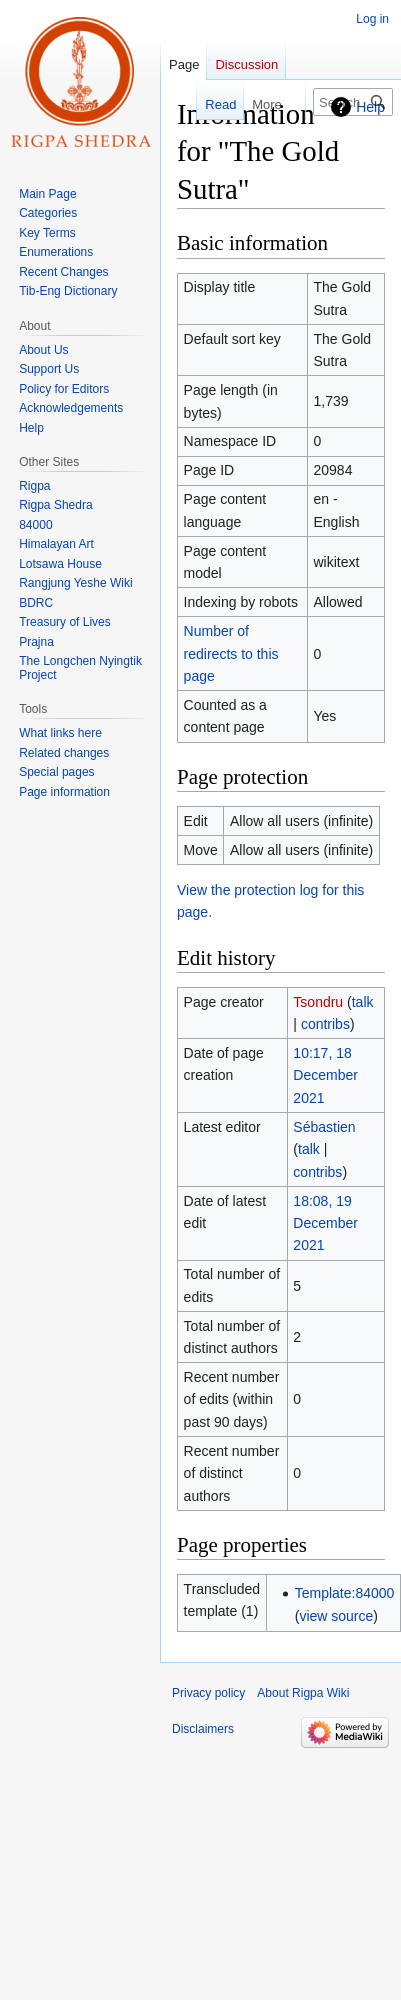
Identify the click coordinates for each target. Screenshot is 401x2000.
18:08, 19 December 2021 (325, 1223)
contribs (325, 1024)
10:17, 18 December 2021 (325, 1075)
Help (370, 107)
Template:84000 (345, 1593)
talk (363, 1002)
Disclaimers (203, 1729)
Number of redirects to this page (231, 653)
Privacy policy (208, 1693)
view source (336, 1616)
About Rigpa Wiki (303, 1693)
